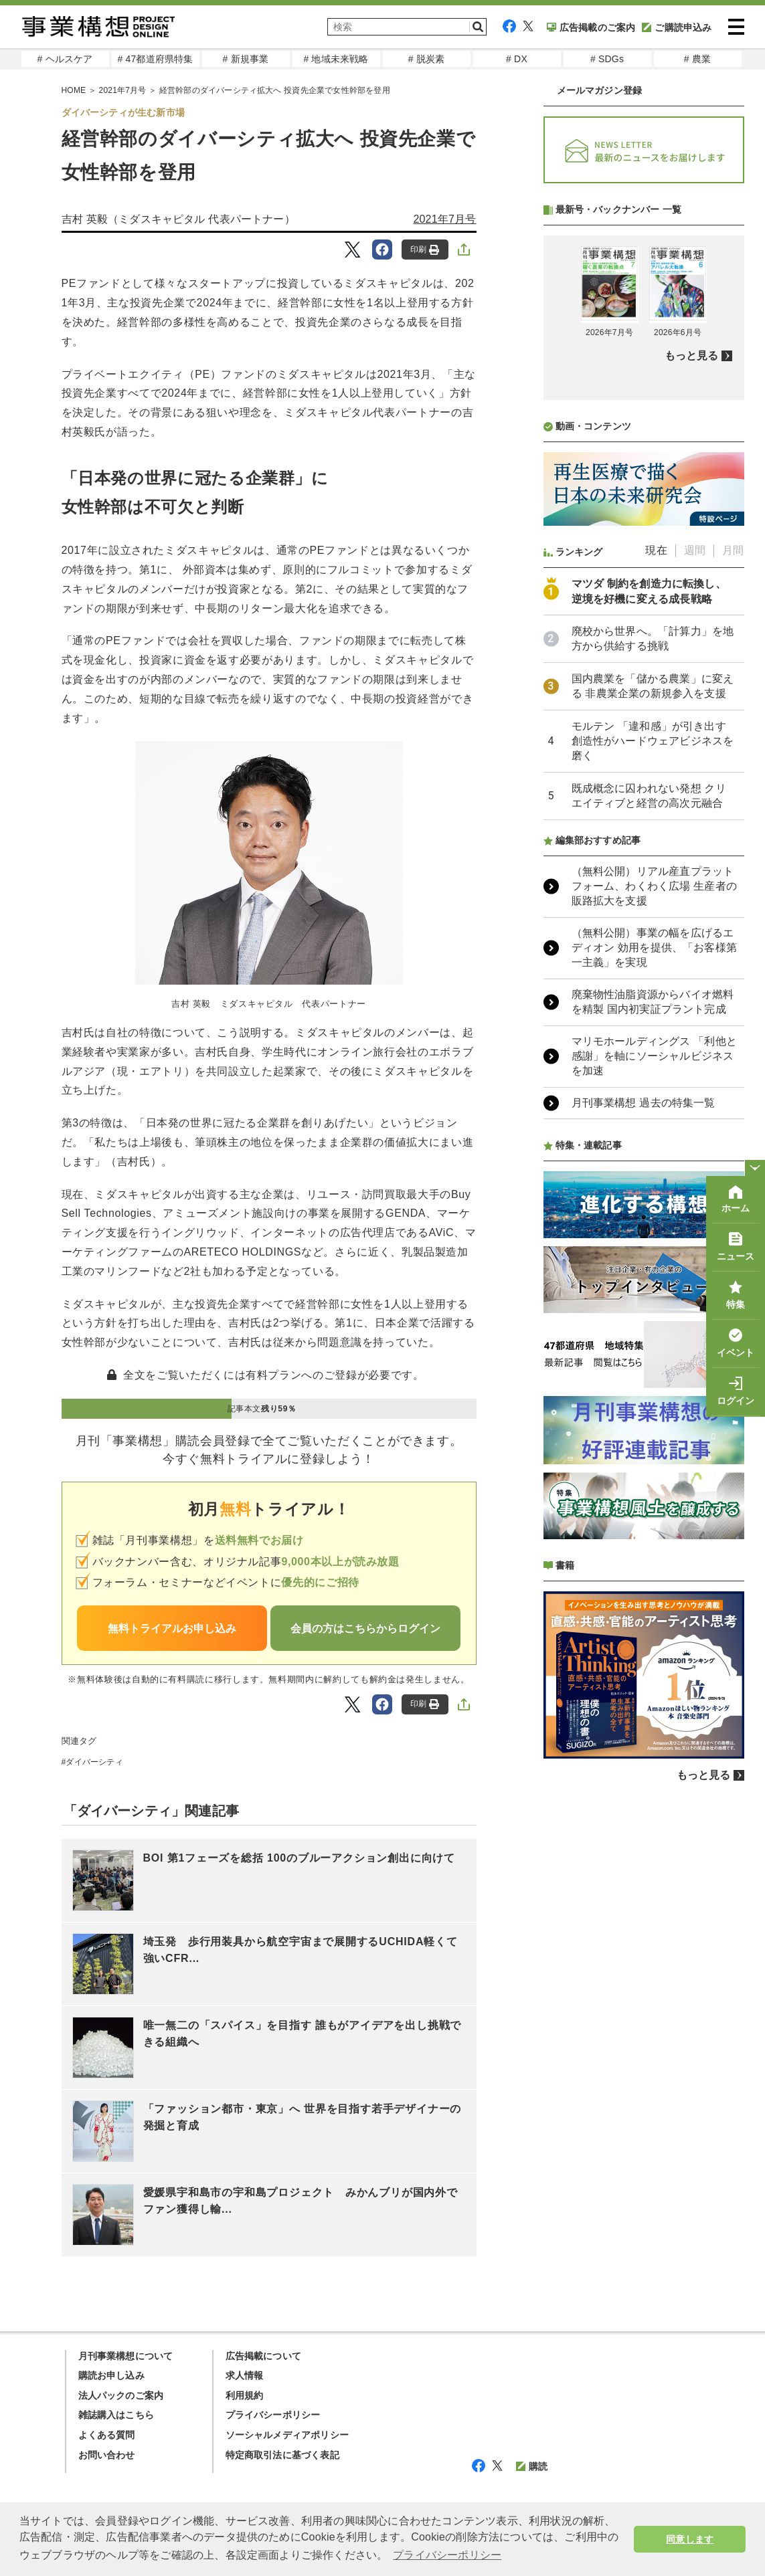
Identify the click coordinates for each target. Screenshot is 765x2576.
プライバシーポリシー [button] (447, 2555)
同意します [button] (689, 2539)
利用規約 (245, 2395)
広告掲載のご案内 (591, 27)
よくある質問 (106, 2435)
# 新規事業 (246, 59)
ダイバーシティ (94, 1762)
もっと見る (692, 710)
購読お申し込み (111, 2375)
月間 (733, 904)
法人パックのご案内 (121, 2395)
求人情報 (245, 2375)
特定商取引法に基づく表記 (282, 2455)
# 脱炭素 (426, 59)
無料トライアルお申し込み (172, 1628)
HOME (74, 90)
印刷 (424, 250)
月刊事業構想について (125, 2356)
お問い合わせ (106, 2455)
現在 (656, 904)
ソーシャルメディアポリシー (287, 2435)
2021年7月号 (123, 90)
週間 (694, 904)
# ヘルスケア (64, 59)
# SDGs (607, 59)
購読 (531, 2466)
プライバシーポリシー (273, 2414)
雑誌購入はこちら (116, 2414)
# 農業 (697, 59)
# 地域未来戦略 (335, 59)
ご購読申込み (676, 27)
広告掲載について (264, 2356)
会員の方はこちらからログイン (365, 1628)
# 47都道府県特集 (155, 59)
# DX (516, 59)
